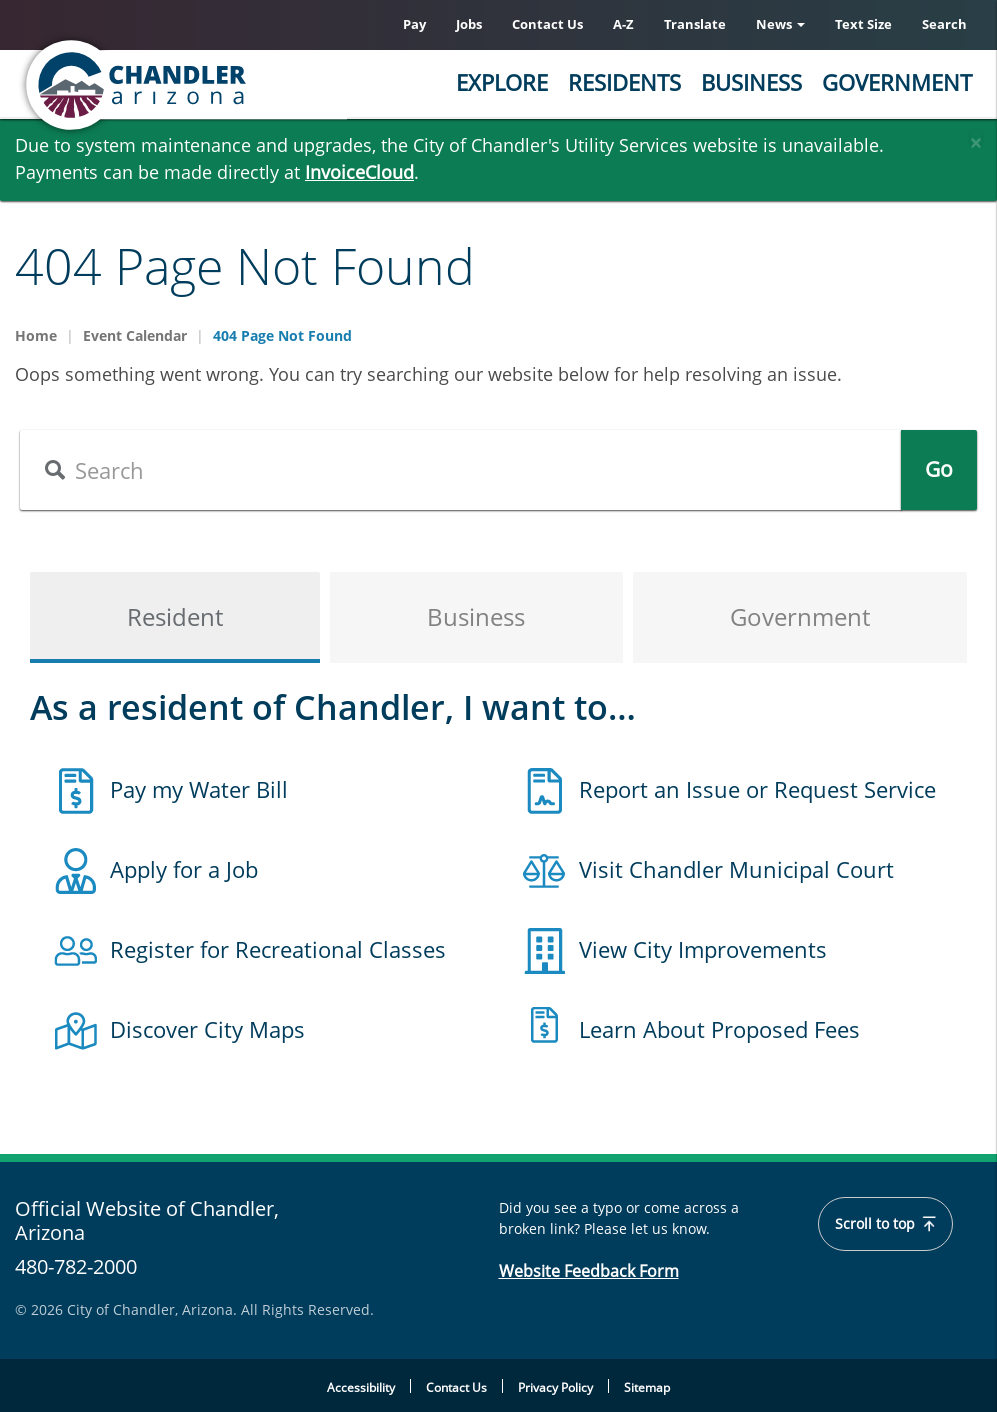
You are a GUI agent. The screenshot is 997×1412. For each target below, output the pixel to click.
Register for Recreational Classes (278, 949)
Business (751, 82)
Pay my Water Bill (199, 789)
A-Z (623, 24)
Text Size (863, 24)
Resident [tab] (175, 617)
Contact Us (547, 24)
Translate (695, 24)
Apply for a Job (184, 869)
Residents (624, 82)
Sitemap (647, 1387)
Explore (502, 82)
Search (944, 24)
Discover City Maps (207, 1029)
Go (939, 470)
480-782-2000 (76, 1266)
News (780, 24)
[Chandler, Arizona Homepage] (215, 85)
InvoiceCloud (359, 172)
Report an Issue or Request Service (757, 789)
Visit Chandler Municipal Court (736, 869)
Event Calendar (135, 335)
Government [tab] (800, 617)
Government (897, 82)
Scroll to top (885, 1224)
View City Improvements (703, 949)
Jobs (469, 24)
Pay (414, 24)
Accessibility (361, 1387)
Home (36, 335)
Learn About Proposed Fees (719, 1029)
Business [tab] (476, 617)
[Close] (976, 138)
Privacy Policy (555, 1387)
